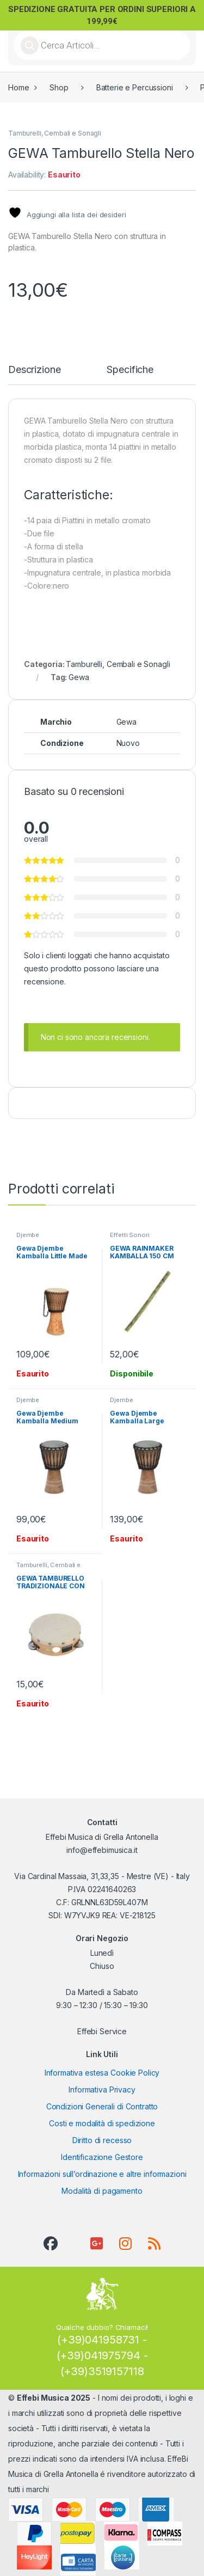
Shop (59, 87)
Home (18, 87)
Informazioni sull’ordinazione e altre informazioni (102, 2174)
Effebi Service (102, 2031)
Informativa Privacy (102, 2089)
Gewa (79, 677)
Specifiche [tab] (130, 370)
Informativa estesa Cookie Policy (102, 2072)
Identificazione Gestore (102, 2157)
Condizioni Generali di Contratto (102, 2106)
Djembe (27, 1235)
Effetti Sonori (129, 1235)
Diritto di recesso (102, 2140)
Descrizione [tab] (34, 370)
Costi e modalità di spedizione (102, 2123)
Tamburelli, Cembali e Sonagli (54, 133)
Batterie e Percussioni (134, 87)
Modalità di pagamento (101, 2190)
